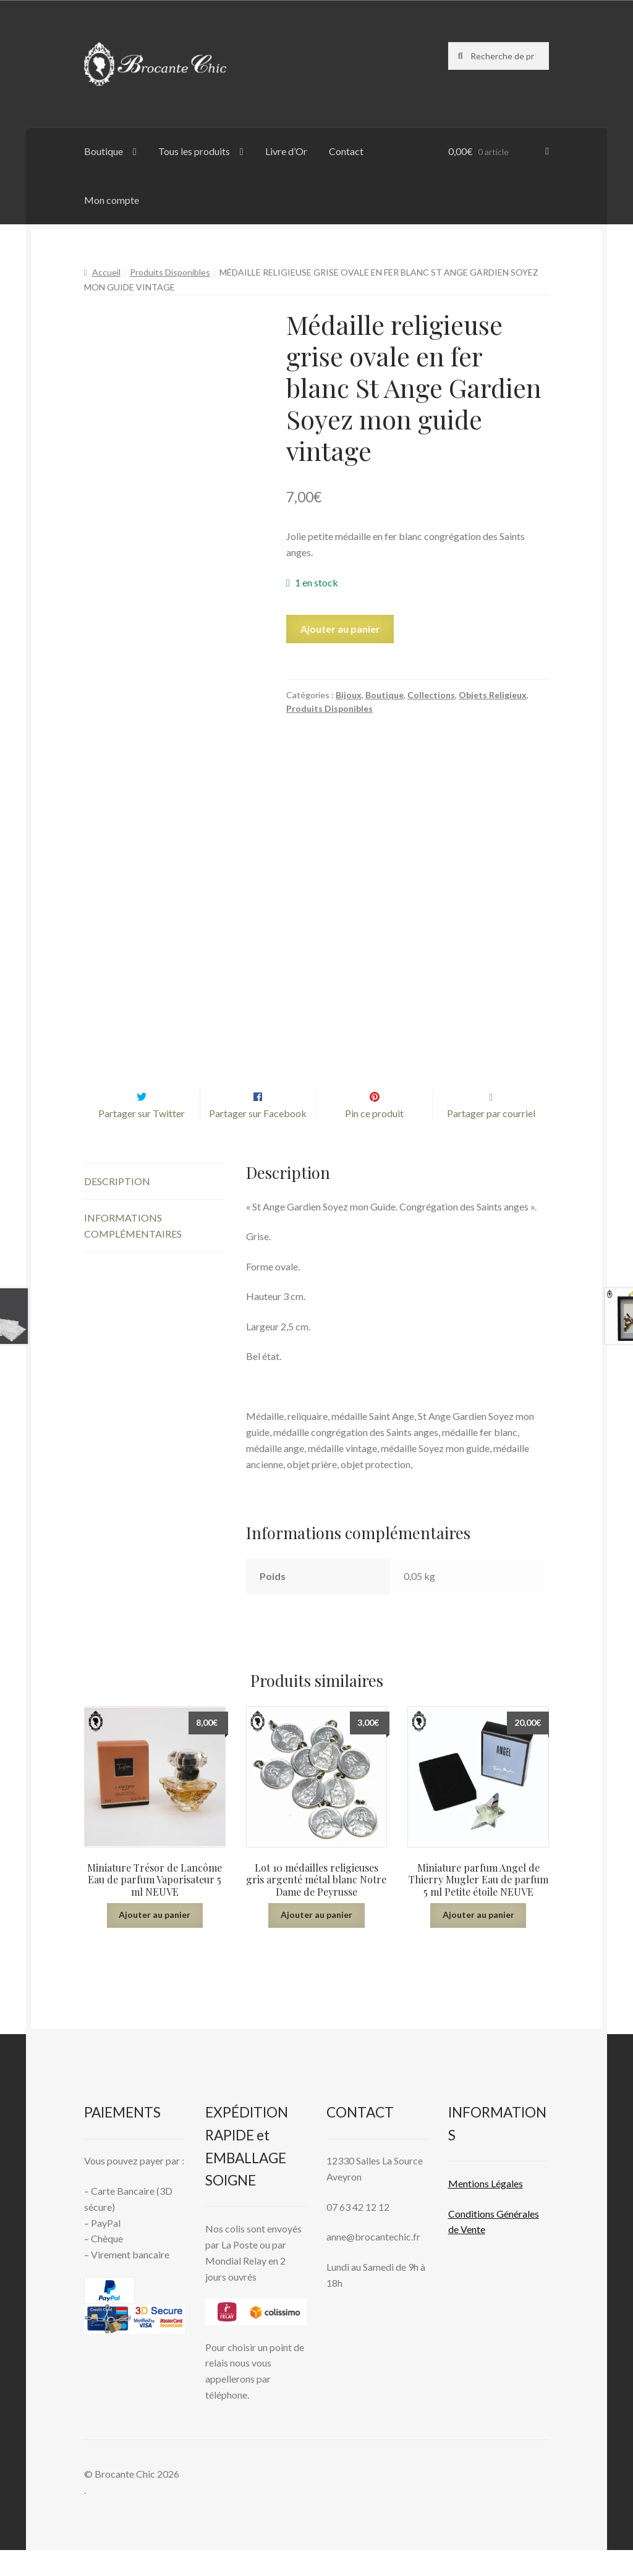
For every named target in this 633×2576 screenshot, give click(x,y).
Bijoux (349, 695)
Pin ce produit (374, 1139)
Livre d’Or (286, 151)
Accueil (106, 272)
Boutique (103, 151)
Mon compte (111, 200)
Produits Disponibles (170, 272)
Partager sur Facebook (258, 1139)
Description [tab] (117, 1208)
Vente (472, 2255)
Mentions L (485, 2209)
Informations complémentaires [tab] (133, 1252)
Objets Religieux (493, 695)
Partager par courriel (491, 1139)
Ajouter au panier (340, 629)
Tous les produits (194, 151)
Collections (431, 695)
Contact (346, 151)
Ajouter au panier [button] (154, 1940)
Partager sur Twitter (141, 1139)
